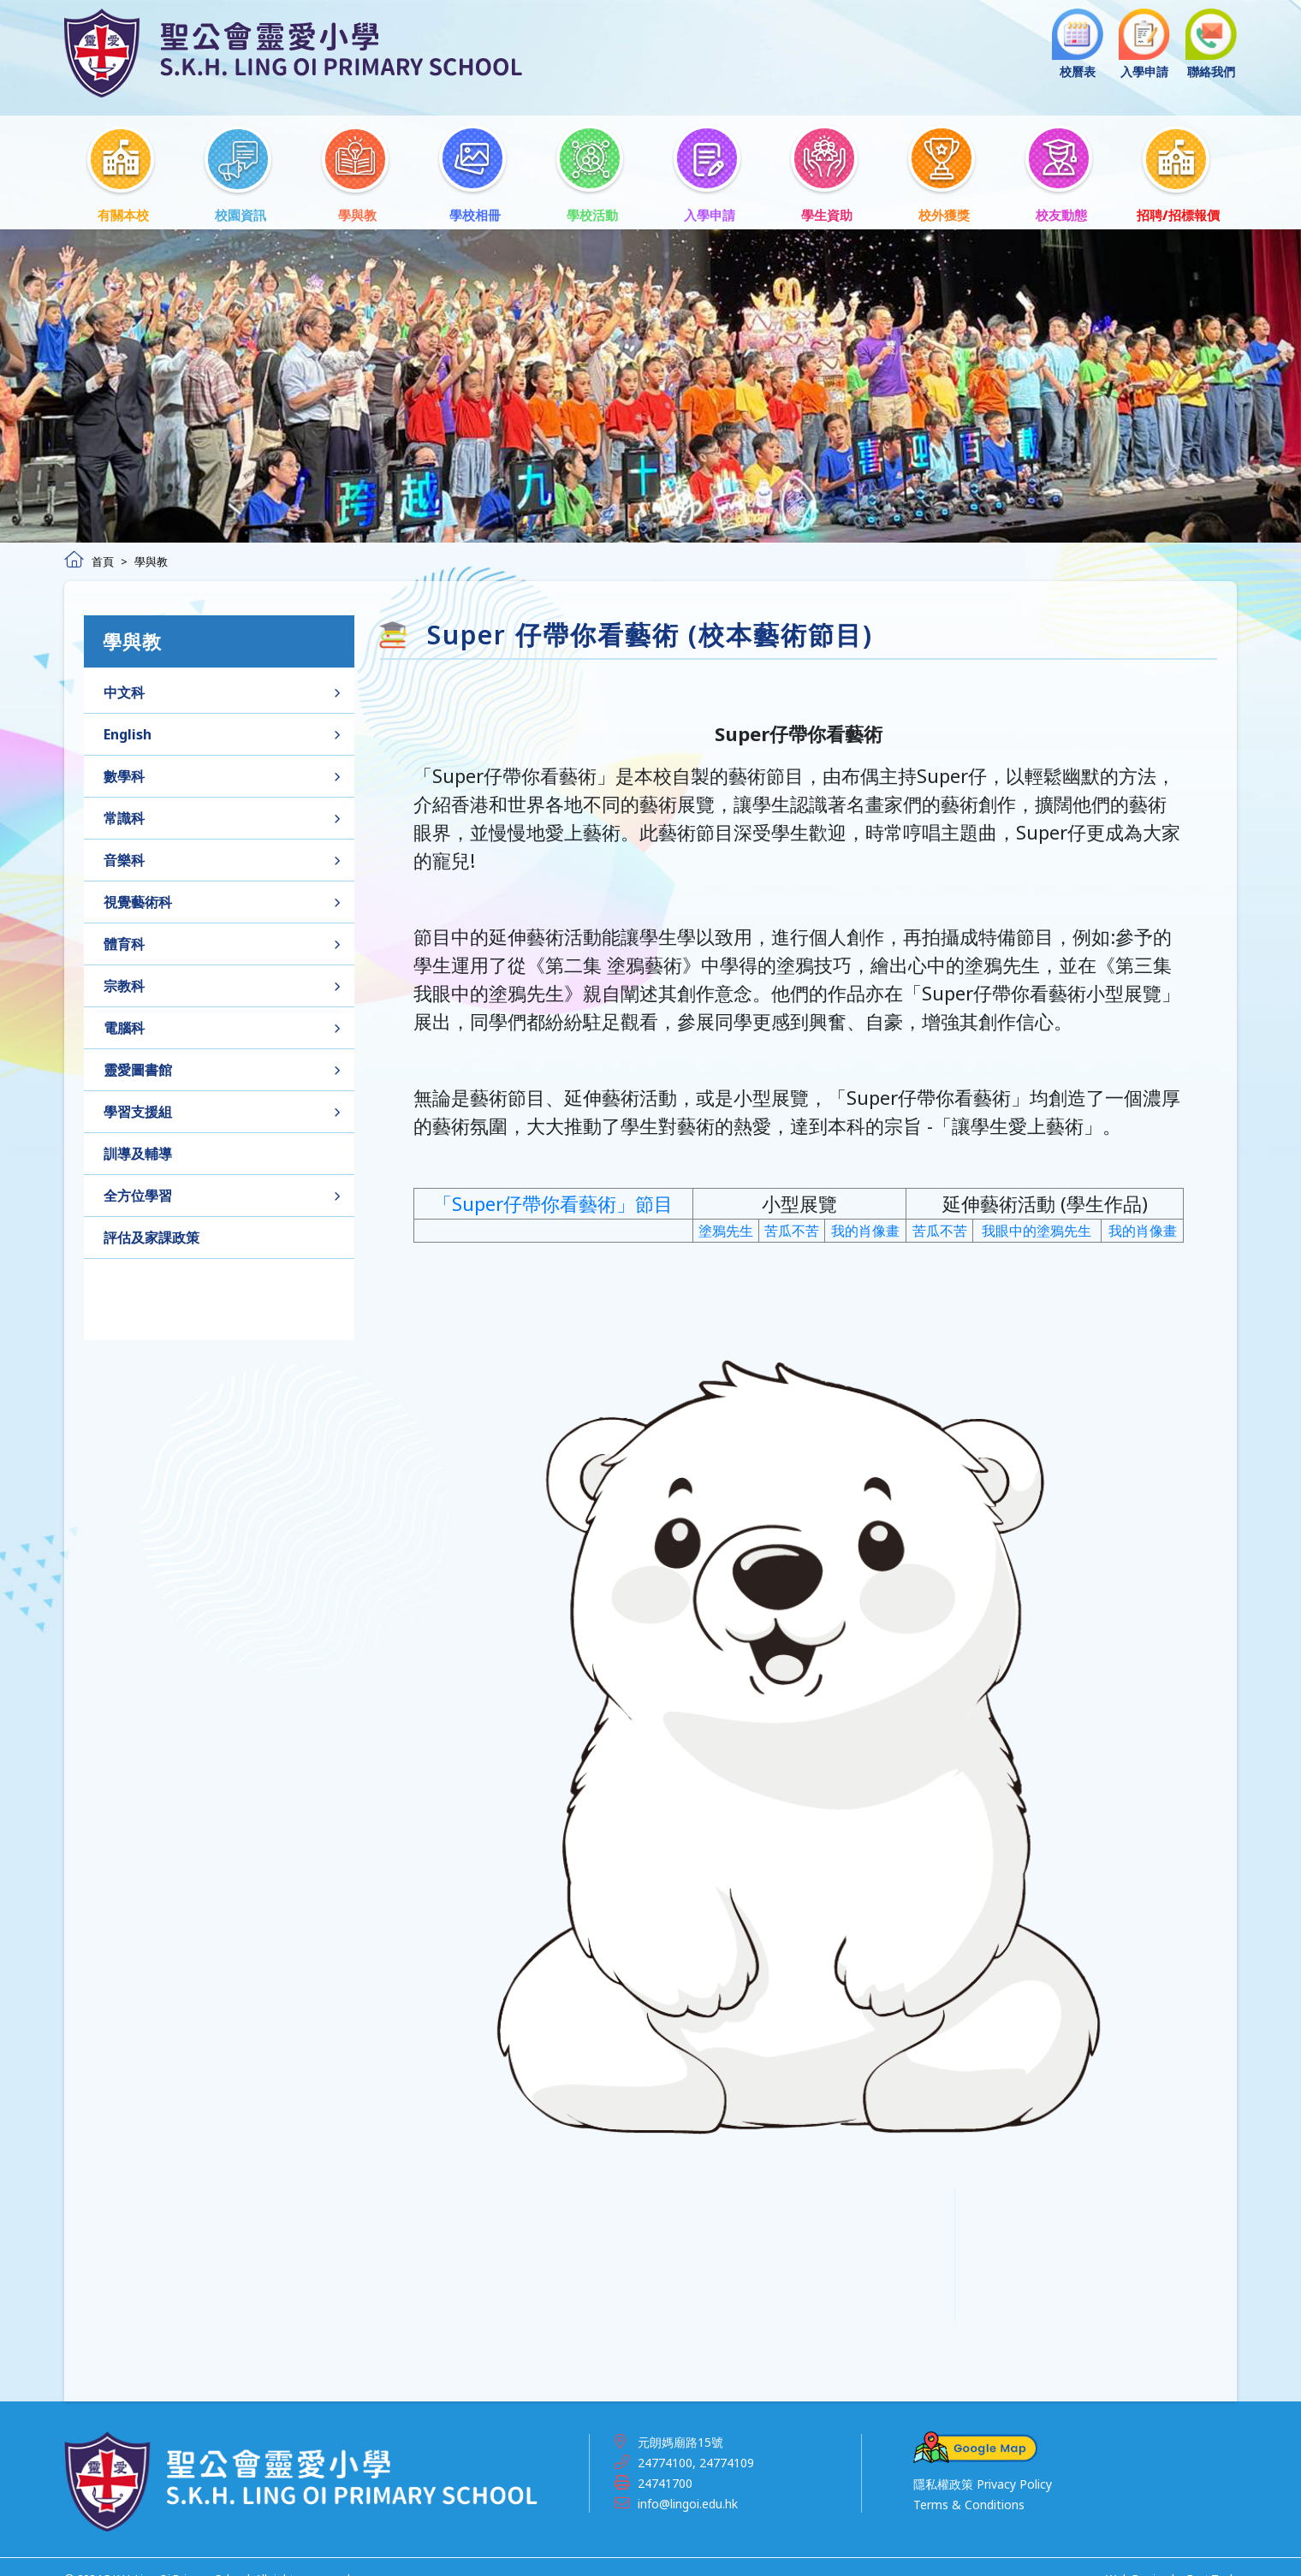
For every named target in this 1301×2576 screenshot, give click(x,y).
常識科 (124, 823)
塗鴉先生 (725, 1244)
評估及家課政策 (151, 1242)
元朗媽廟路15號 (680, 2421)
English (127, 739)
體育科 (124, 949)
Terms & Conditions (969, 2484)
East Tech (1212, 2558)
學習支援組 (138, 1116)
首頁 (89, 540)
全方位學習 (138, 1200)
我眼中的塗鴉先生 (1036, 1244)
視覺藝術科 (138, 907)
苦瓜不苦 (791, 1244)
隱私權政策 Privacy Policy (982, 2463)
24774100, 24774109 (696, 2441)
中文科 (124, 697)
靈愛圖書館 (138, 1074)
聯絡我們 (1211, 44)
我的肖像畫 (865, 1244)
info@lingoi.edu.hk (688, 2482)
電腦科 (124, 1033)
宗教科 (124, 991)
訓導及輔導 (138, 1158)
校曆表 (1077, 44)
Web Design (1137, 2558)
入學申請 (1144, 44)
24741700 (665, 2462)
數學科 (124, 781)
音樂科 (124, 865)
